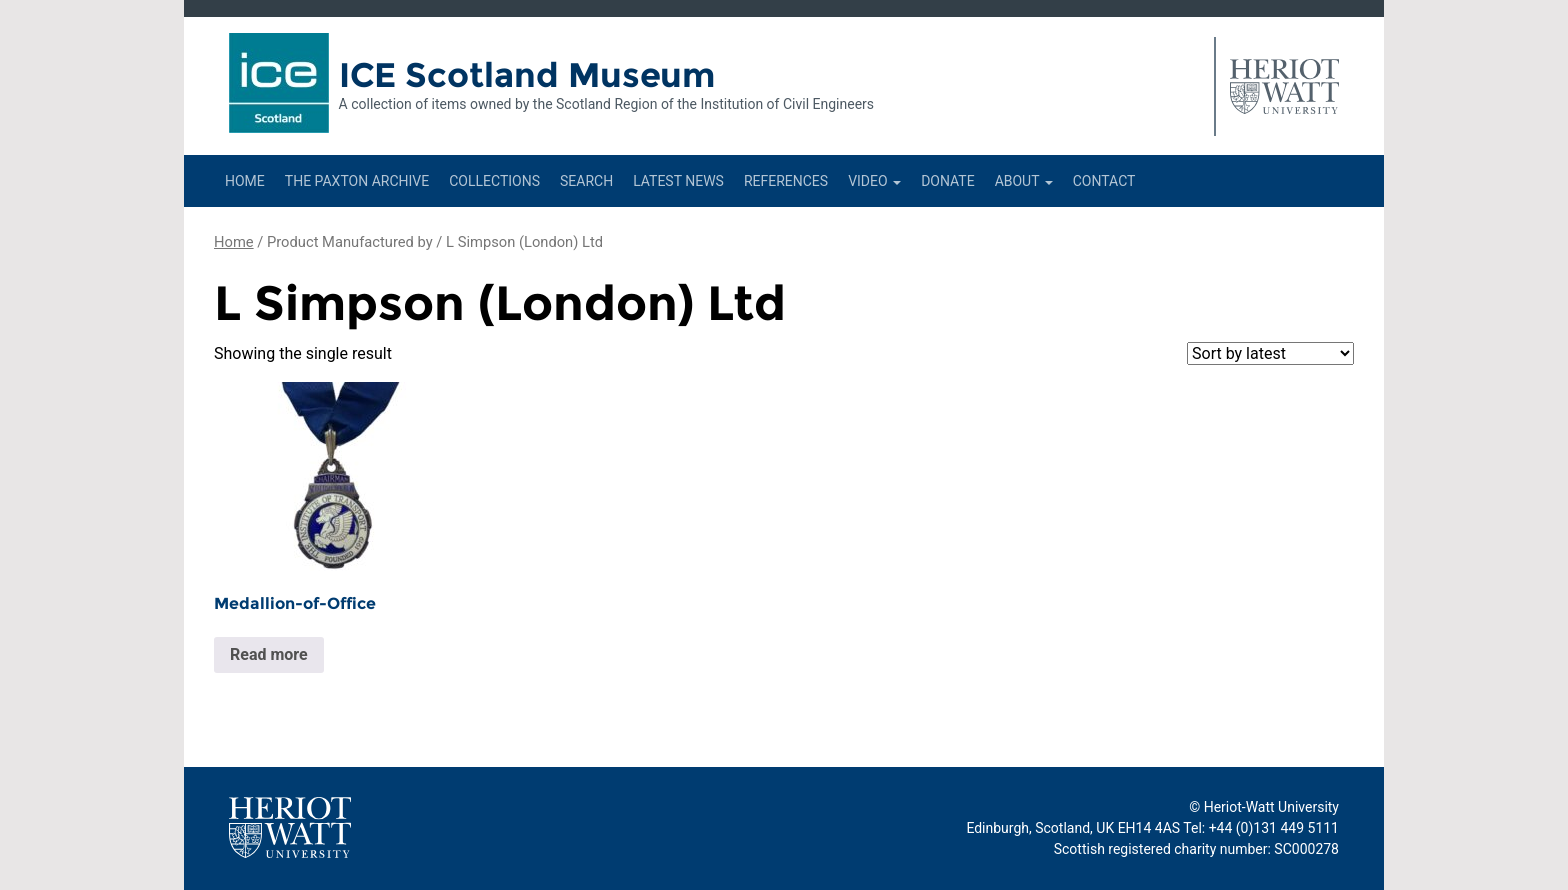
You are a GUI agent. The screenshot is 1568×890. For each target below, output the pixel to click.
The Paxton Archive (357, 181)
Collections (494, 181)
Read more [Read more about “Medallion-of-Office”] (269, 654)
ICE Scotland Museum (527, 75)
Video (874, 181)
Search (586, 181)
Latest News (678, 181)
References (786, 181)
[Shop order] (1270, 353)
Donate (948, 181)
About (1024, 181)
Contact (1104, 181)
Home (245, 181)
